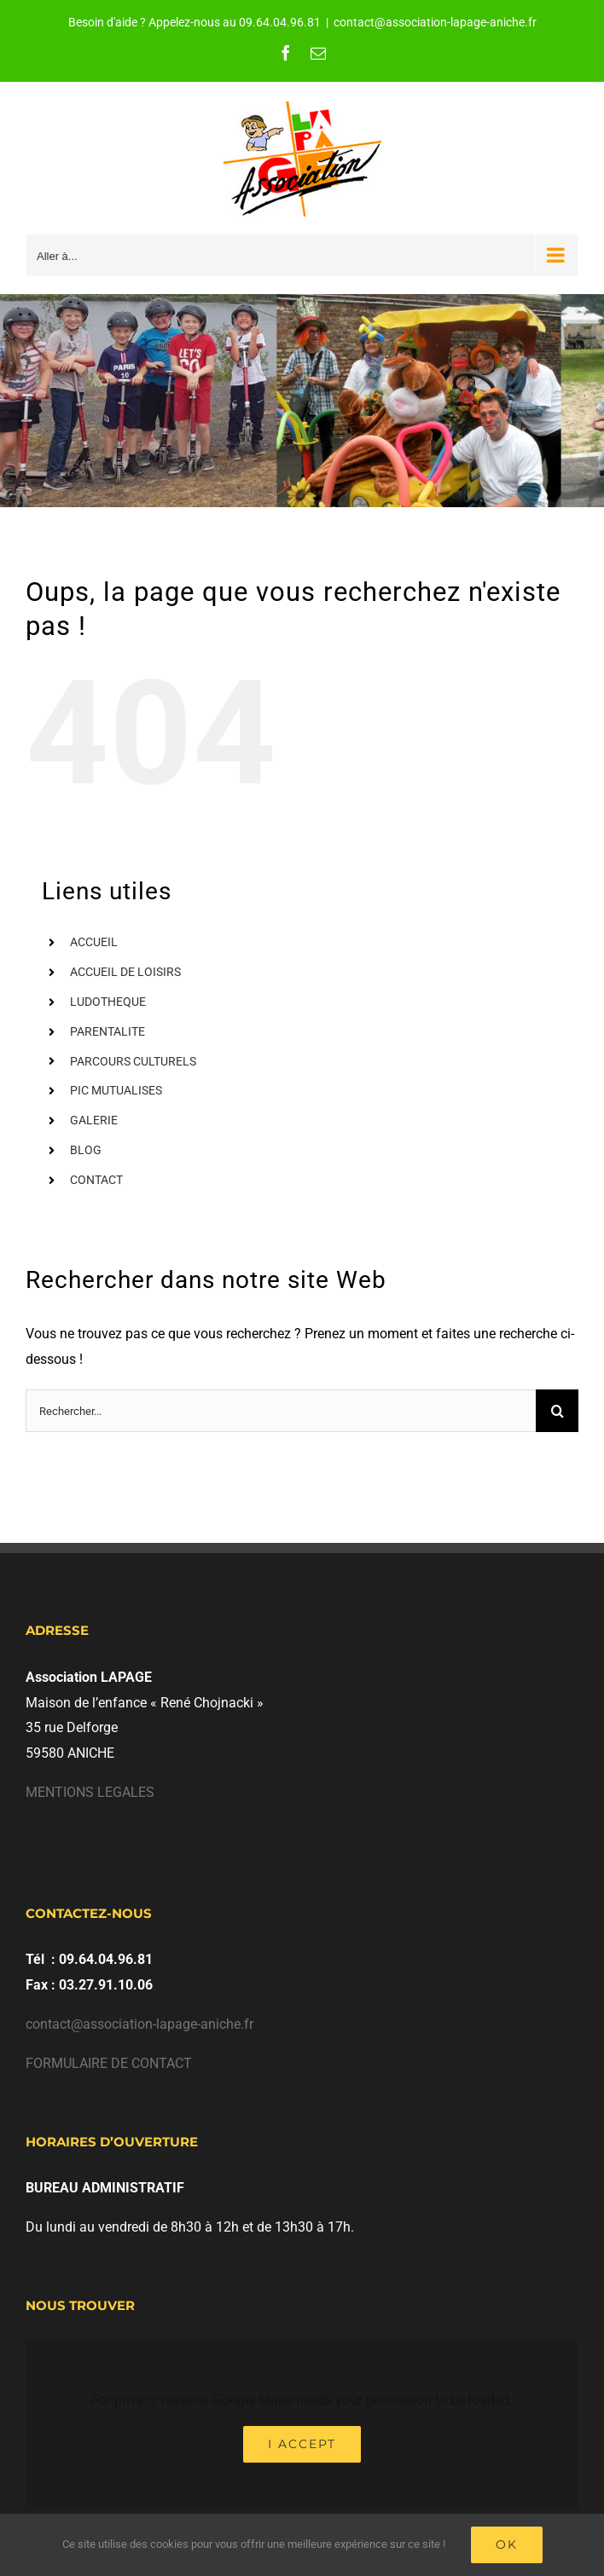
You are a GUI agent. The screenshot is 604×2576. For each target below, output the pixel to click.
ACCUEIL (94, 942)
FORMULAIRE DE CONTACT (109, 2063)
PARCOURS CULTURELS (133, 1061)
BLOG (86, 1150)
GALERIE (94, 1120)
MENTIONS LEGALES (90, 1792)
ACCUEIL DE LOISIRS (125, 972)
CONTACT (96, 1180)
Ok (507, 2544)
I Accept (302, 2444)
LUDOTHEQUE (108, 1001)
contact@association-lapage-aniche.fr (435, 22)
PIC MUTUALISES (116, 1090)
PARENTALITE (107, 1031)
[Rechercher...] (281, 1410)
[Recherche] (557, 1410)
